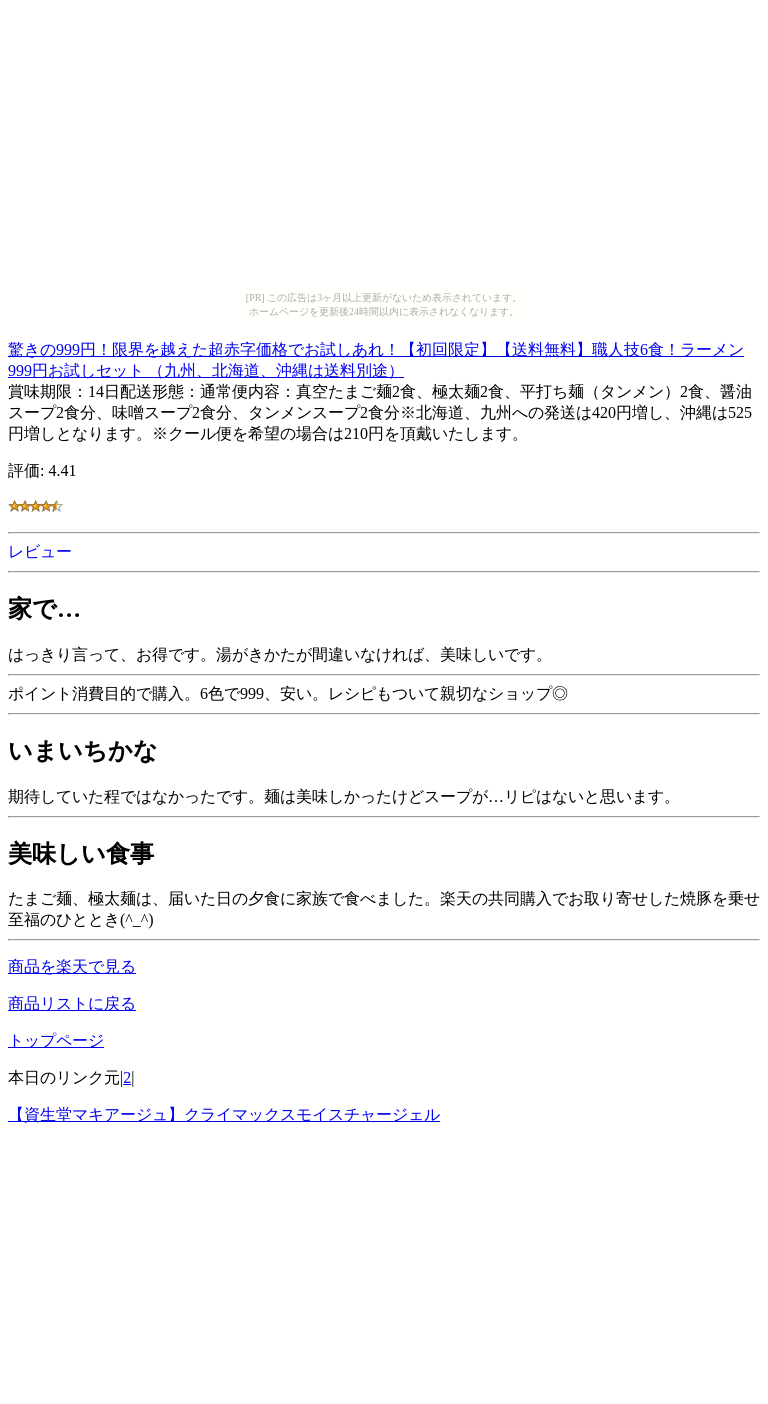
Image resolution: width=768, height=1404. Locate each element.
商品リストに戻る (72, 1003)
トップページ (56, 1040)
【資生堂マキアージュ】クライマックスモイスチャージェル (224, 1114)
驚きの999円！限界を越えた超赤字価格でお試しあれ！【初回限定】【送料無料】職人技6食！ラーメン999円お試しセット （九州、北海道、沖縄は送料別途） (376, 357)
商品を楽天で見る (72, 966)
